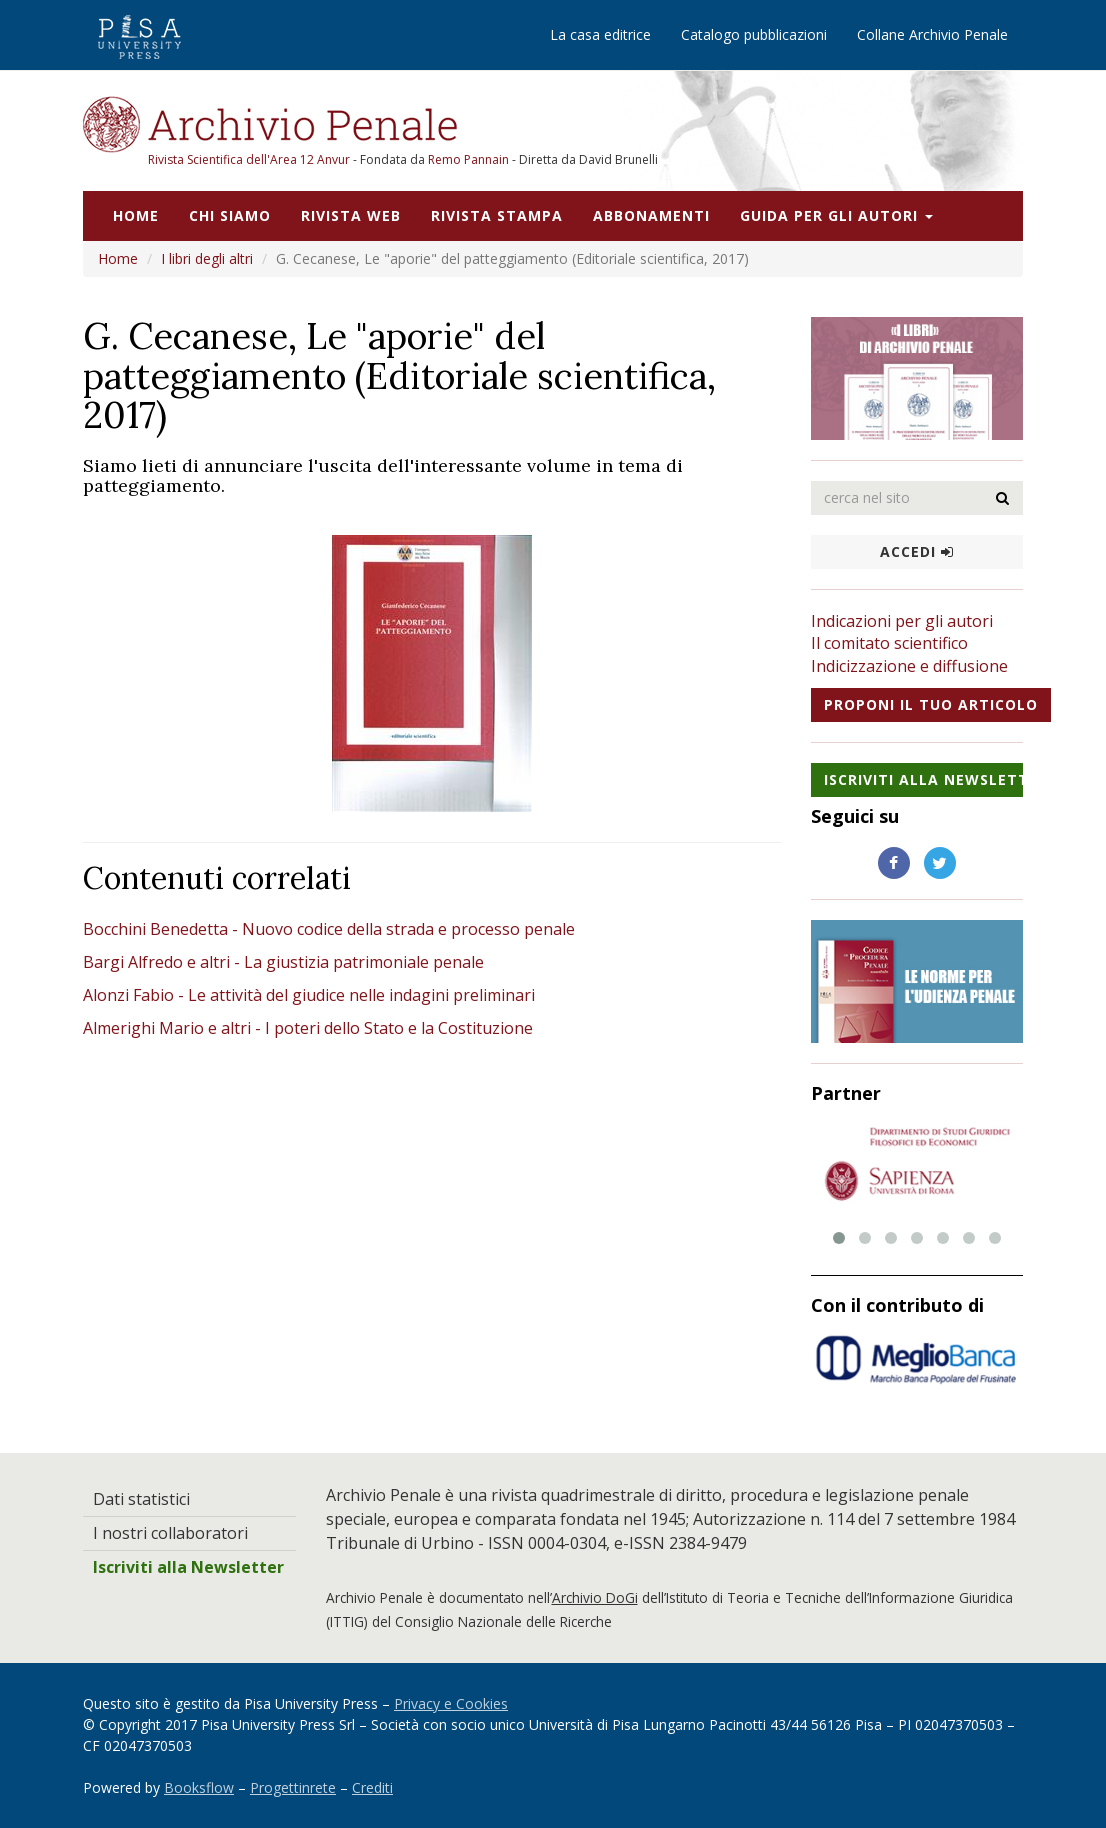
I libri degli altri (207, 258)
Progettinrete (293, 1787)
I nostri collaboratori (170, 1533)
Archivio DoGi (595, 1597)
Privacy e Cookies (451, 1703)
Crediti (372, 1787)
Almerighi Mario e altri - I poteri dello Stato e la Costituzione (308, 1028)
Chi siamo (230, 215)
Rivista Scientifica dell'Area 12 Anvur (250, 159)
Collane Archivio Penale (932, 34)
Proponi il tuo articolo (931, 704)
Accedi (917, 551)
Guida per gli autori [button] (836, 215)
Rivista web (351, 215)
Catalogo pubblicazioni (754, 34)
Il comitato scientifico (889, 643)
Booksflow (199, 1787)
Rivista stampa (497, 215)
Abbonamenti (651, 215)
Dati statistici (141, 1499)
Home (136, 215)
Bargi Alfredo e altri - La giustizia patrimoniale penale (283, 962)
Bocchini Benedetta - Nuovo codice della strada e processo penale (329, 929)
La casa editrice (600, 34)
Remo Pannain (468, 159)
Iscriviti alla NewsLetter (924, 779)
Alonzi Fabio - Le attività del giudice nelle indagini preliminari (309, 995)
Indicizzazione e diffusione (909, 666)
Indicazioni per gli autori (902, 621)
